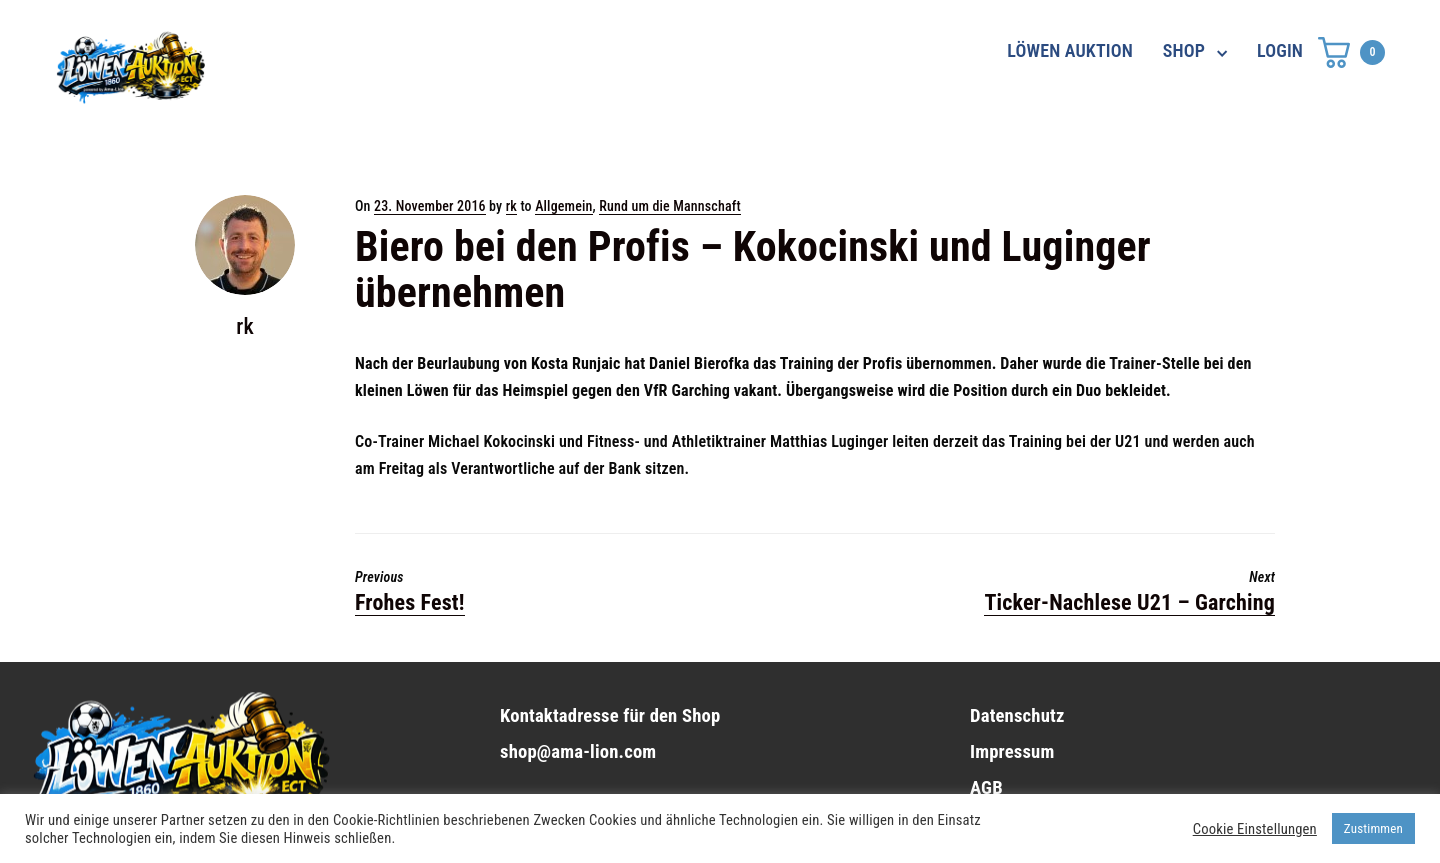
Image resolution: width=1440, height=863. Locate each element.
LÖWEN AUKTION (1070, 50)
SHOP (1184, 50)
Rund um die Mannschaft (670, 206)
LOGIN (1280, 50)
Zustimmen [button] (1373, 828)
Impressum (1012, 752)
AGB (986, 788)
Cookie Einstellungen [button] (1255, 829)
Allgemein (563, 206)
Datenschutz (1017, 716)
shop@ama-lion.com (578, 752)
